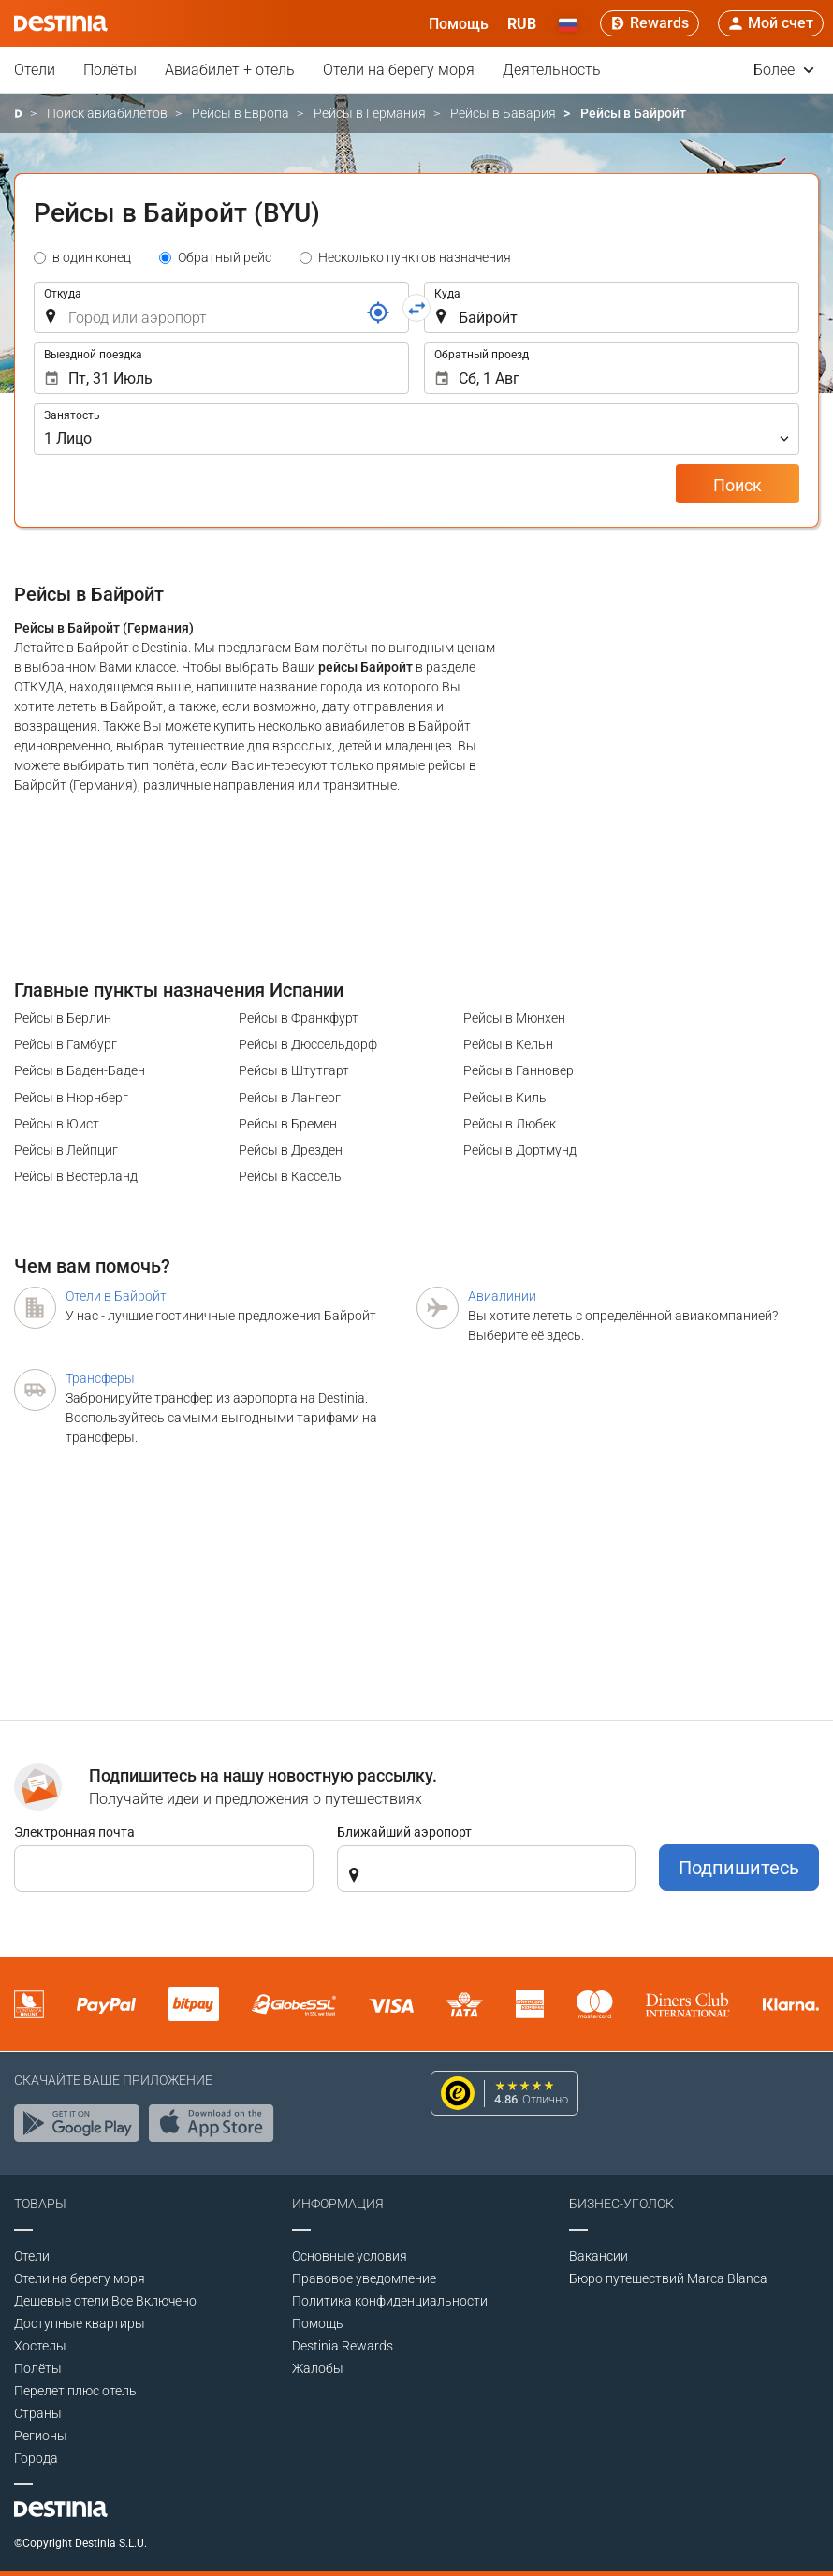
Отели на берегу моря (399, 70)
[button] (522, 23)
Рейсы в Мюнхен (514, 1018)
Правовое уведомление (364, 2278)
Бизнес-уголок (621, 2203)
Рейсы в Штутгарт (294, 1070)
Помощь (317, 2323)
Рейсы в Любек (509, 1123)
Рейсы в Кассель (290, 1176)
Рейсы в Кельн (508, 1044)
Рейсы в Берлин (62, 1018)
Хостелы (40, 2345)
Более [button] (783, 70)
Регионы (40, 2435)
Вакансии (598, 2256)
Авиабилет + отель (230, 70)
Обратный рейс (224, 257)
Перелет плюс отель (75, 2390)
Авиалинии (502, 1295)
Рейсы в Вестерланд (76, 1176)
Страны (38, 2413)
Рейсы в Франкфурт (298, 1018)
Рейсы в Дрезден (291, 1149)
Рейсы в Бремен (288, 1123)
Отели (34, 70)
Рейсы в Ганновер (518, 1070)
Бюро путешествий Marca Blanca (668, 2278)
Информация (338, 2203)
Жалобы (317, 2368)
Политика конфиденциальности (390, 2300)
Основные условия (349, 2256)
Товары (40, 2203)
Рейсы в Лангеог (290, 1097)
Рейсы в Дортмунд (520, 1149)
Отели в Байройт (116, 1295)
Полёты (110, 70)
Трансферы (100, 1378)
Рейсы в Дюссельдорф (308, 1044)
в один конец (91, 257)
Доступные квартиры (79, 2323)
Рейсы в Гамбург (65, 1044)
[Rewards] (649, 23)
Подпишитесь (739, 1867)
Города (36, 2458)
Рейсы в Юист (56, 1123)
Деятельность (552, 70)
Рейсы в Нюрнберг (71, 1097)
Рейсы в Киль (505, 1097)
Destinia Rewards (342, 2345)
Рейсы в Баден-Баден (79, 1070)
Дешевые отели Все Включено (105, 2300)
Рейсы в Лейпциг (66, 1149)
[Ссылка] (378, 312)
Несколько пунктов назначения (414, 257)
